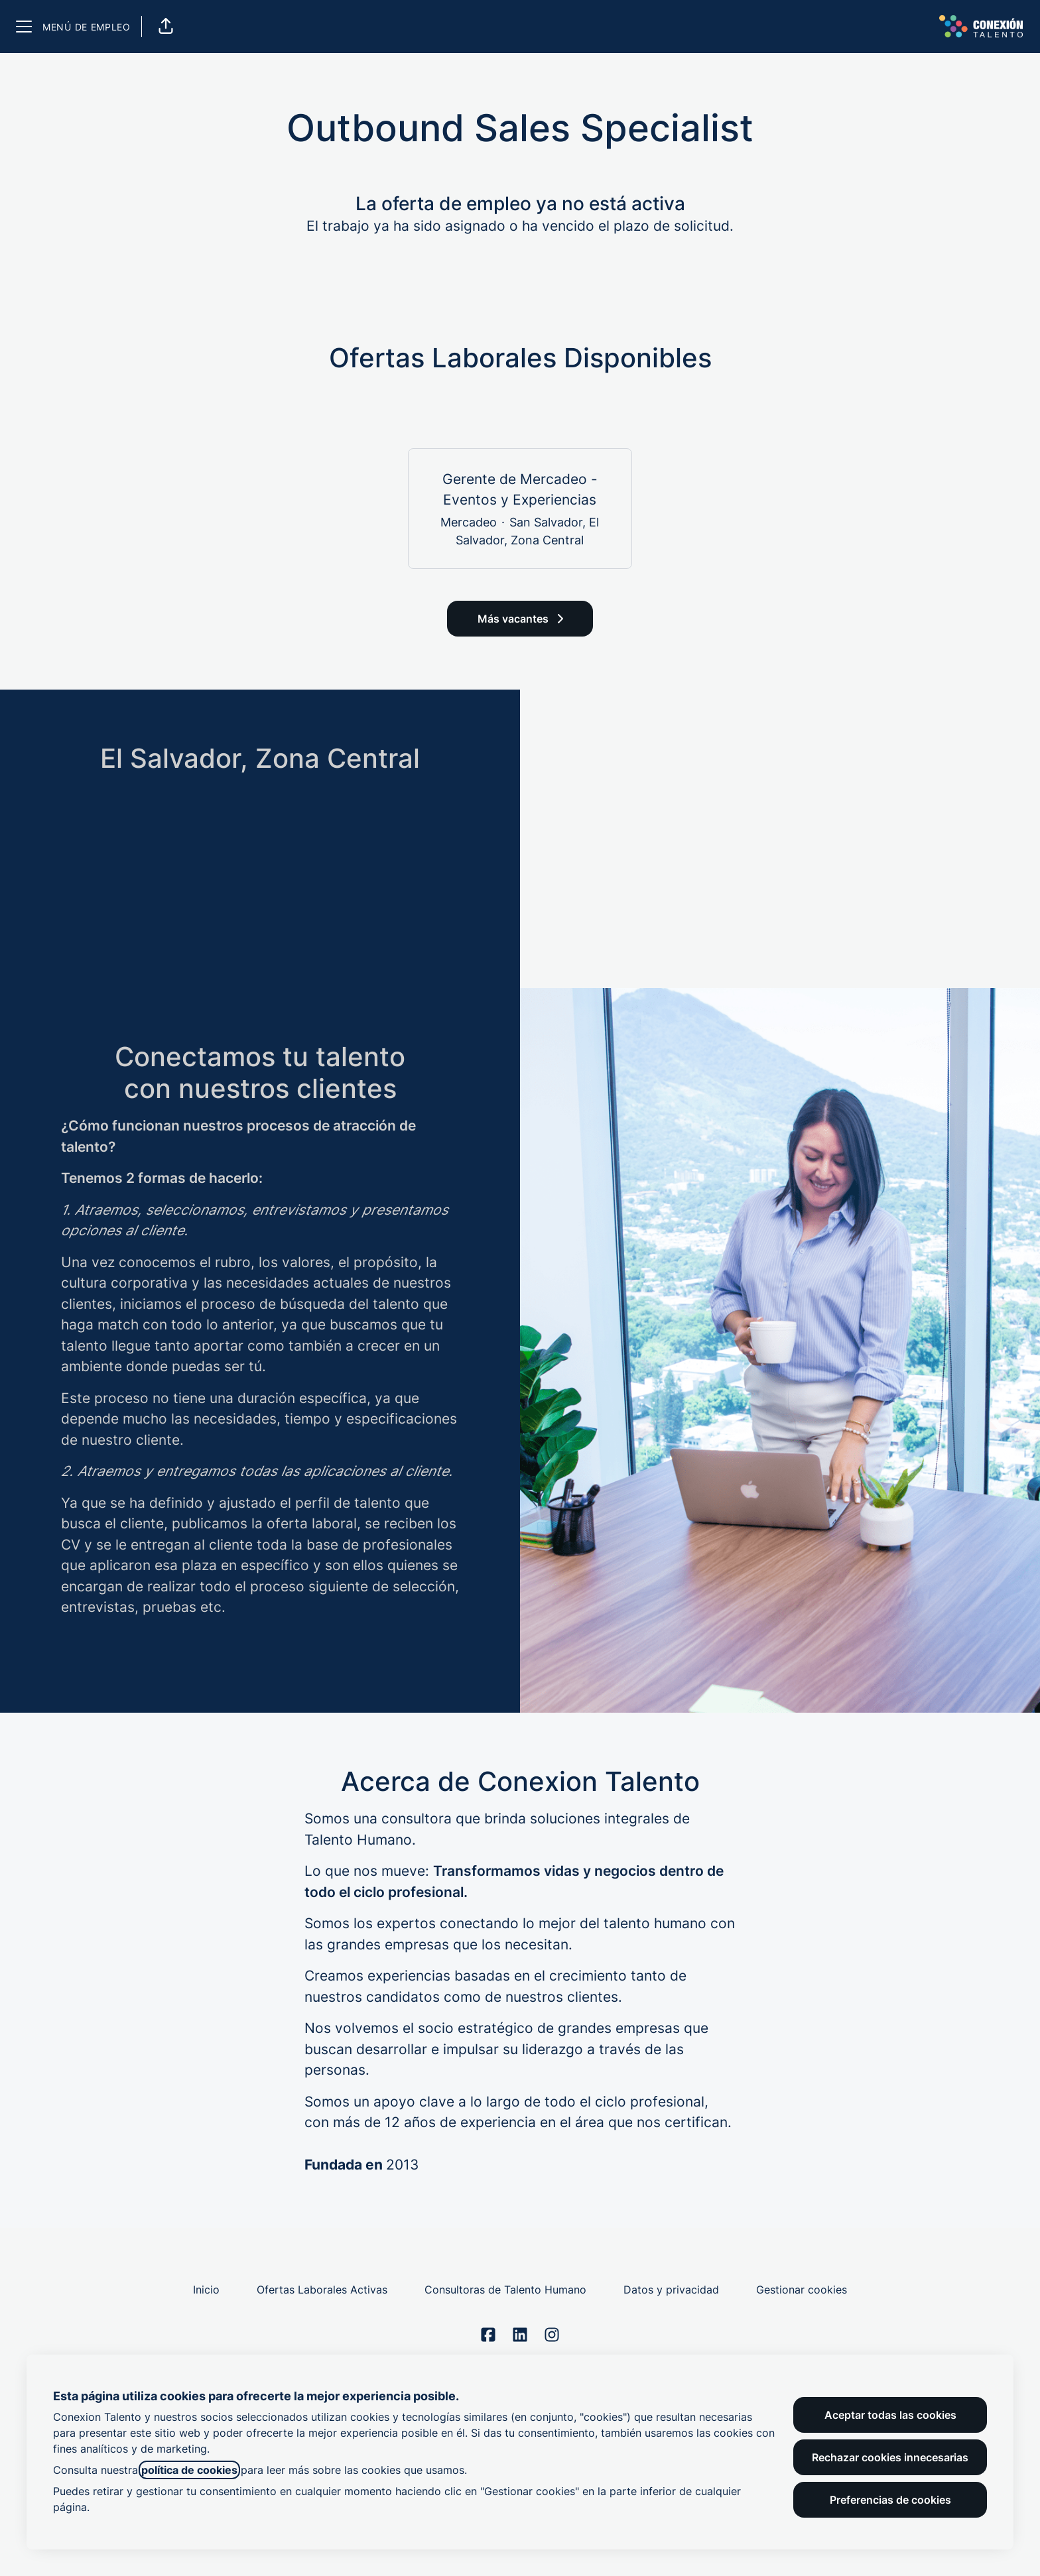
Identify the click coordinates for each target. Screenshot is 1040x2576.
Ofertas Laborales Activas (322, 2289)
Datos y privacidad (671, 2289)
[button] (165, 26)
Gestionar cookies (801, 2289)
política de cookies (189, 2470)
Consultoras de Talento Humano (505, 2289)
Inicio (206, 2289)
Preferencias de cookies (890, 2499)
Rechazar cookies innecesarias (890, 2457)
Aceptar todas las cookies (890, 2415)
